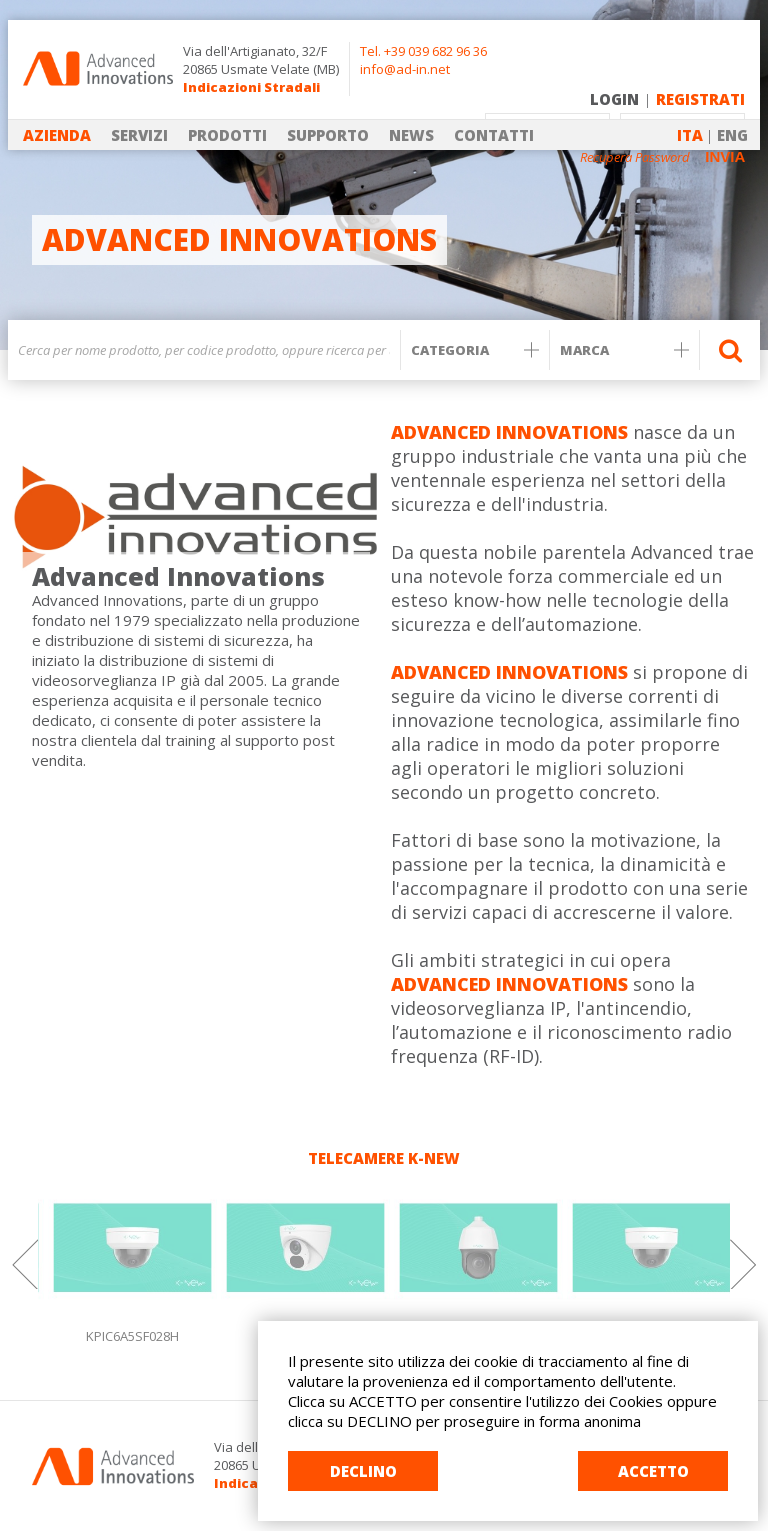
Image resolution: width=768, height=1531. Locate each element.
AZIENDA (57, 135)
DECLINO (363, 1471)
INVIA (725, 156)
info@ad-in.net (405, 69)
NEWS (411, 135)
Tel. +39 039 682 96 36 (423, 51)
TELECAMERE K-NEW (384, 1158)
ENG (732, 135)
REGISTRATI (700, 99)
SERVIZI (139, 135)
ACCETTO (653, 1471)
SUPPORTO (328, 135)
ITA (690, 135)
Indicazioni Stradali (251, 87)
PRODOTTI (227, 135)
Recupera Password (635, 157)
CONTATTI (494, 135)
